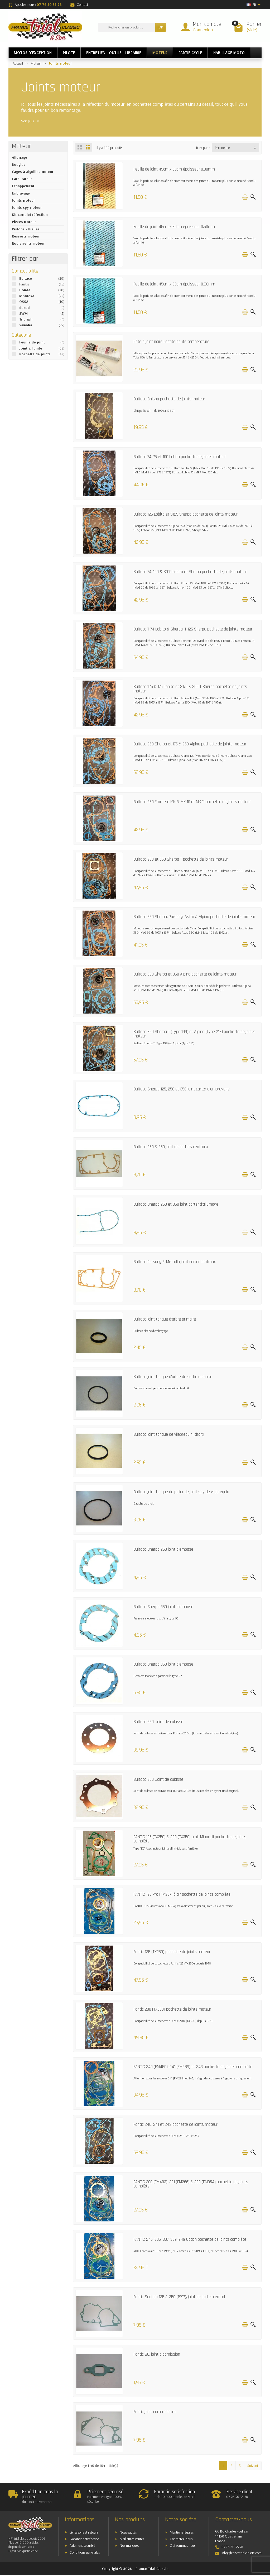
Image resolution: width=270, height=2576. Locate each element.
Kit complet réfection (30, 214)
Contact (79, 4)
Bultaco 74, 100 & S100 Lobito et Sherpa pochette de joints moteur (190, 572)
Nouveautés (128, 2532)
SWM (23, 313)
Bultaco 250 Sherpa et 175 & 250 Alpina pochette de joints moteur (189, 744)
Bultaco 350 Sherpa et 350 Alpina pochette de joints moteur (185, 974)
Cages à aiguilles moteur (32, 171)
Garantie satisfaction (84, 2538)
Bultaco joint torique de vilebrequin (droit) (168, 1434)
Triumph (25, 319)
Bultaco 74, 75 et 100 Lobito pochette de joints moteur (179, 457)
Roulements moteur (28, 243)
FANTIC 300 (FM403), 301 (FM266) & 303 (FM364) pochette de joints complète (190, 2184)
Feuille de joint (32, 342)
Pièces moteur (24, 221)
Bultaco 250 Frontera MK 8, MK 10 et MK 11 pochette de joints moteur (192, 802)
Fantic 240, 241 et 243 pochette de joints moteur (175, 2124)
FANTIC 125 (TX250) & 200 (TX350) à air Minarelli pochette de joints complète (189, 1839)
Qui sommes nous (182, 2545)
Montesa (26, 295)
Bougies (18, 164)
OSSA (23, 301)
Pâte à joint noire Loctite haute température (171, 342)
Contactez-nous (181, 2538)
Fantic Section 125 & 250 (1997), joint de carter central (179, 2297)
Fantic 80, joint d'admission (156, 2354)
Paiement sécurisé (82, 2545)
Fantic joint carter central (154, 2412)
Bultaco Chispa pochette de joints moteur (169, 399)
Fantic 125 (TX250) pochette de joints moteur (171, 1952)
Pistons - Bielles (26, 229)
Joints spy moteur (27, 207)
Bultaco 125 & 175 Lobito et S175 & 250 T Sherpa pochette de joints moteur (190, 689)
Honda (24, 290)
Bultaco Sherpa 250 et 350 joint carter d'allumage (175, 1204)
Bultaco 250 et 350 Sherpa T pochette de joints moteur (180, 859)
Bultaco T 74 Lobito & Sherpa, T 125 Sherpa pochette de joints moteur (192, 629)
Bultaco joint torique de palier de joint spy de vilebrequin (181, 1492)
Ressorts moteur (26, 236)
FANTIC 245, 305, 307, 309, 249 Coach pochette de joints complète (189, 2239)
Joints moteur (23, 200)
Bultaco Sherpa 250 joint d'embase (163, 1549)
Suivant (252, 2465)
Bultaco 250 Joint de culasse (158, 1722)
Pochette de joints (35, 354)
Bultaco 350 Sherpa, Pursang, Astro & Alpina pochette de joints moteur (194, 917)
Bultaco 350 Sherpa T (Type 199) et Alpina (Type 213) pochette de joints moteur (194, 1034)
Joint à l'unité (30, 348)
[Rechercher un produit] (126, 27)
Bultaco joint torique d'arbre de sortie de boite (172, 1377)
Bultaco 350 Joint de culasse (158, 1779)
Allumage (19, 157)
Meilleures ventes (132, 2538)
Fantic (24, 284)
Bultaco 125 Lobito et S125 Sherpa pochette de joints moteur (185, 514)
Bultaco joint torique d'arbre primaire (164, 1319)
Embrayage (21, 193)
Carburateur (22, 178)
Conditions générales (85, 2552)
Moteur (21, 146)
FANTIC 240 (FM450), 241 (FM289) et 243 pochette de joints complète (192, 2067)
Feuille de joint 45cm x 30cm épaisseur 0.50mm (174, 227)
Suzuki (24, 307)
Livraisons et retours (84, 2532)
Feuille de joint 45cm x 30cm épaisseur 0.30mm (174, 169)
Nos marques (129, 2545)
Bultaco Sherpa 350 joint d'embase (163, 1607)
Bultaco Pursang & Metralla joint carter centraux (174, 1262)
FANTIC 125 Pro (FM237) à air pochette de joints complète (181, 1894)
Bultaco (25, 278)
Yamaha (25, 325)
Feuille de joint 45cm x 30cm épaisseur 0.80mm (174, 284)
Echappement (23, 185)
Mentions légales (182, 2532)
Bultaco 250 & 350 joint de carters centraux (170, 1147)
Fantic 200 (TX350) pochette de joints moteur (172, 2009)
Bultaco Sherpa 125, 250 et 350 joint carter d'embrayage (181, 1089)
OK (160, 27)
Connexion (203, 30)
